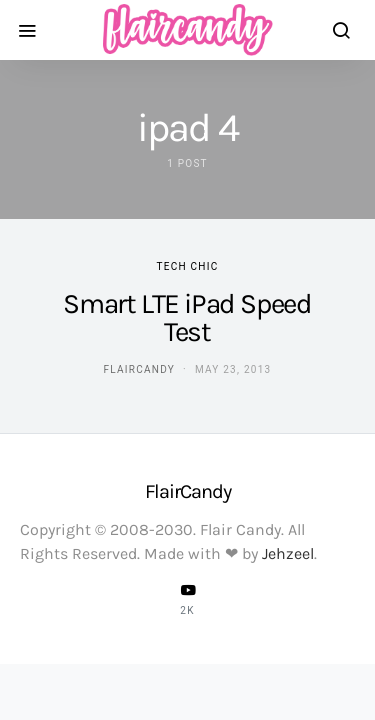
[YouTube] (188, 599)
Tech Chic (188, 266)
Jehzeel (288, 553)
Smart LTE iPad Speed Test (187, 317)
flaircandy (139, 369)
